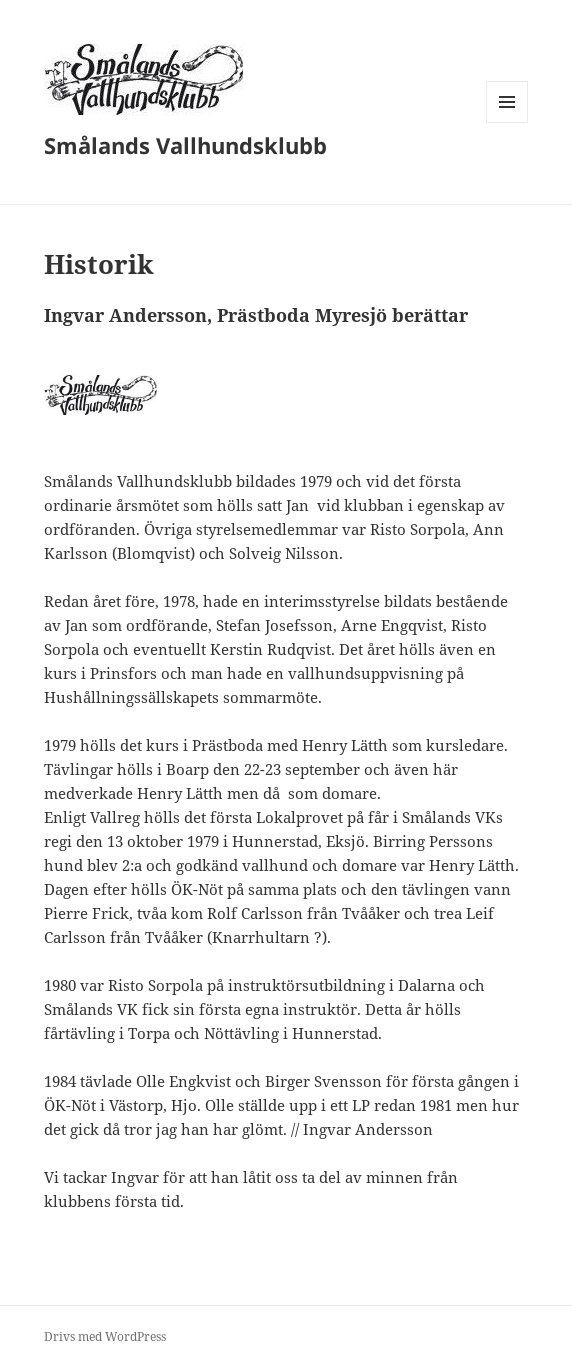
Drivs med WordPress (105, 1336)
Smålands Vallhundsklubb (185, 145)
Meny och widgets (507, 122)
